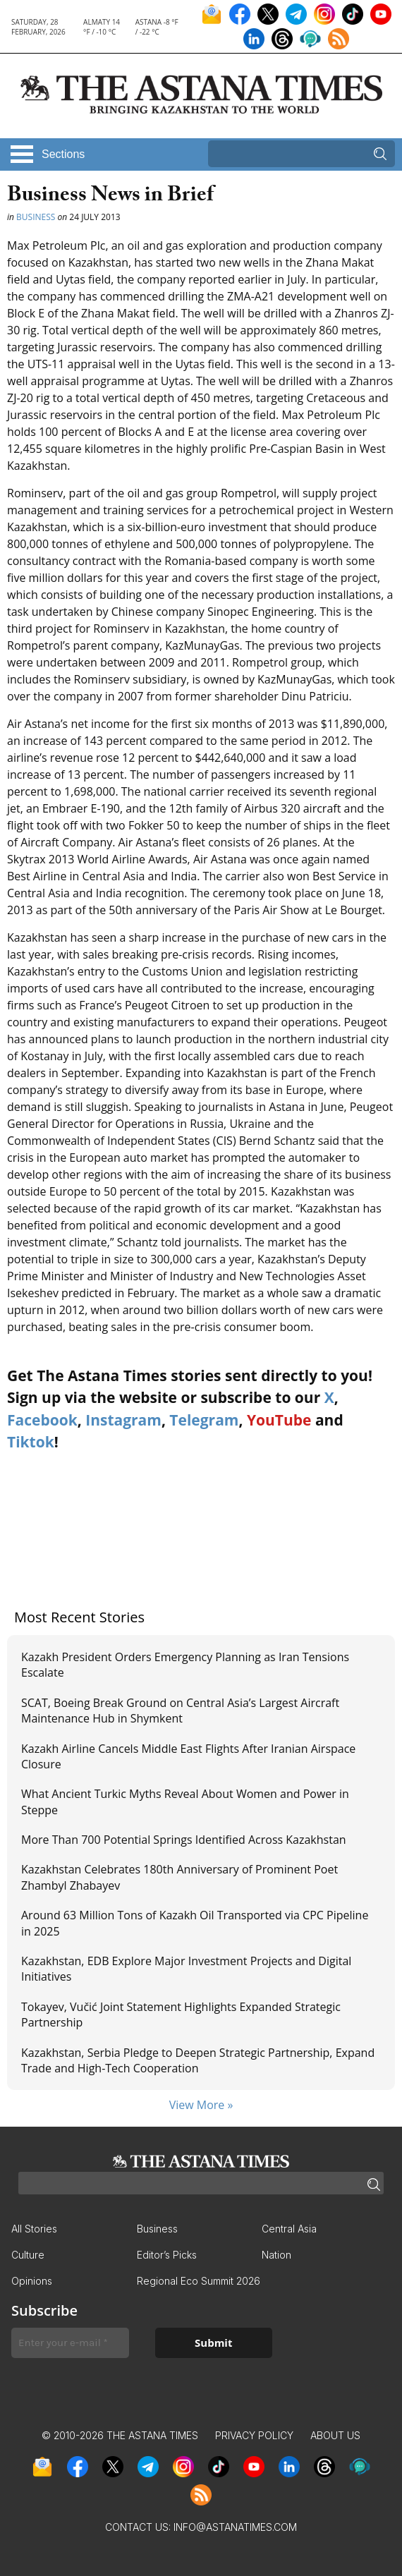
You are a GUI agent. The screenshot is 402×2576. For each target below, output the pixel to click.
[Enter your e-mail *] (70, 2343)
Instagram (123, 1420)
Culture (27, 2255)
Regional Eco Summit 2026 (198, 2281)
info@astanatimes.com (235, 2527)
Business (35, 217)
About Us (335, 2435)
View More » (201, 2105)
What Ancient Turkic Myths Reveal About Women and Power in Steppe (185, 1801)
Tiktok (30, 1442)
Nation (276, 2255)
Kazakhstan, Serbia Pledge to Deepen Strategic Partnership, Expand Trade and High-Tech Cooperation (197, 2060)
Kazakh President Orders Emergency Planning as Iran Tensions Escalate (185, 1664)
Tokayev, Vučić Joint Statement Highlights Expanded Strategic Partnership (181, 2014)
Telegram (203, 1420)
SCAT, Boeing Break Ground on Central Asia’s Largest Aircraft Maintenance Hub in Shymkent (180, 1710)
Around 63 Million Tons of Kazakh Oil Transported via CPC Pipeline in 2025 (194, 1922)
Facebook (42, 1420)
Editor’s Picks (167, 2255)
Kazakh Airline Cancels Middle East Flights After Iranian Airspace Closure (188, 1756)
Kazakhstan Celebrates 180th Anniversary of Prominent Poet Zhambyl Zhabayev (179, 1876)
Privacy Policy (254, 2435)
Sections (63, 154)
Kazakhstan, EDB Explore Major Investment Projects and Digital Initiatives (186, 1968)
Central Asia (289, 2229)
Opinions (31, 2281)
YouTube (279, 1420)
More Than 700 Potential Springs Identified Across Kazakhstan (183, 1839)
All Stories (34, 2229)
